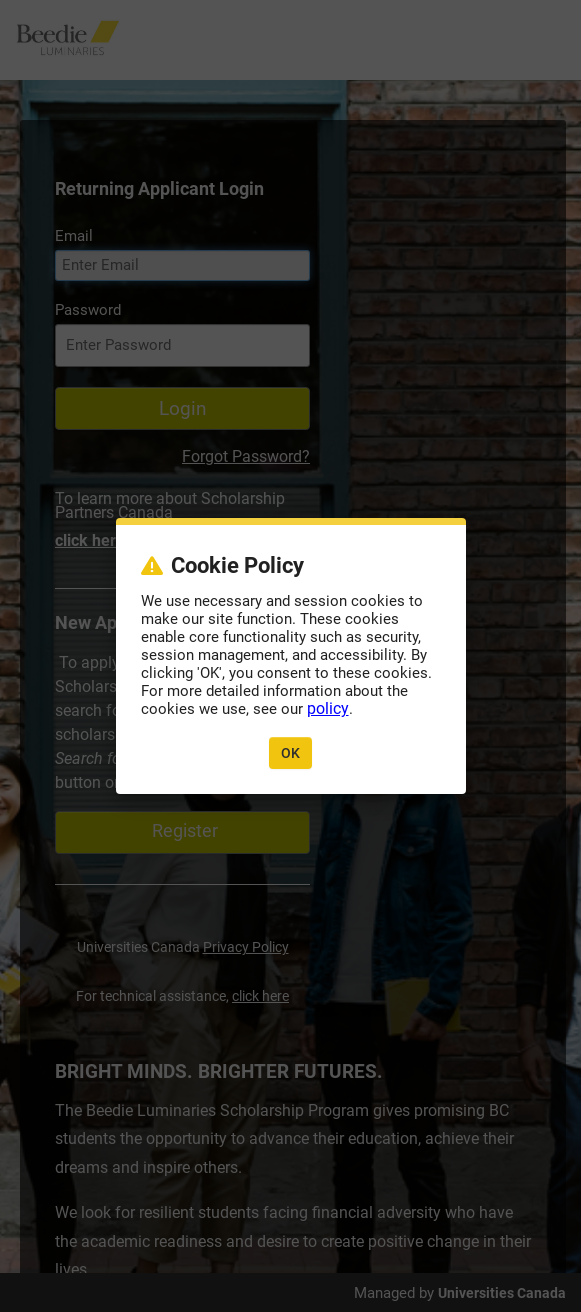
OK (290, 753)
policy (328, 708)
